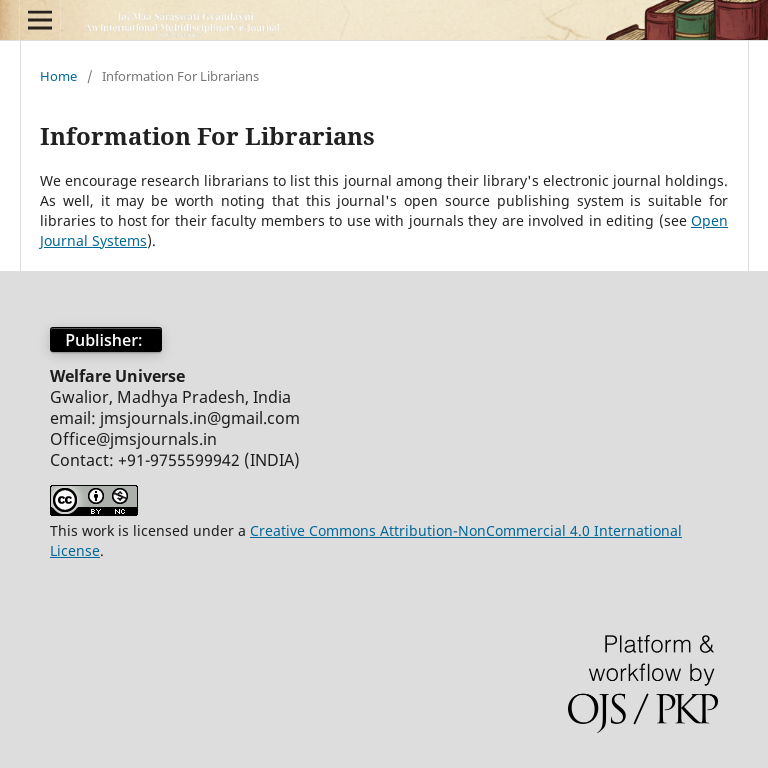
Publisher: (106, 340)
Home (58, 76)
